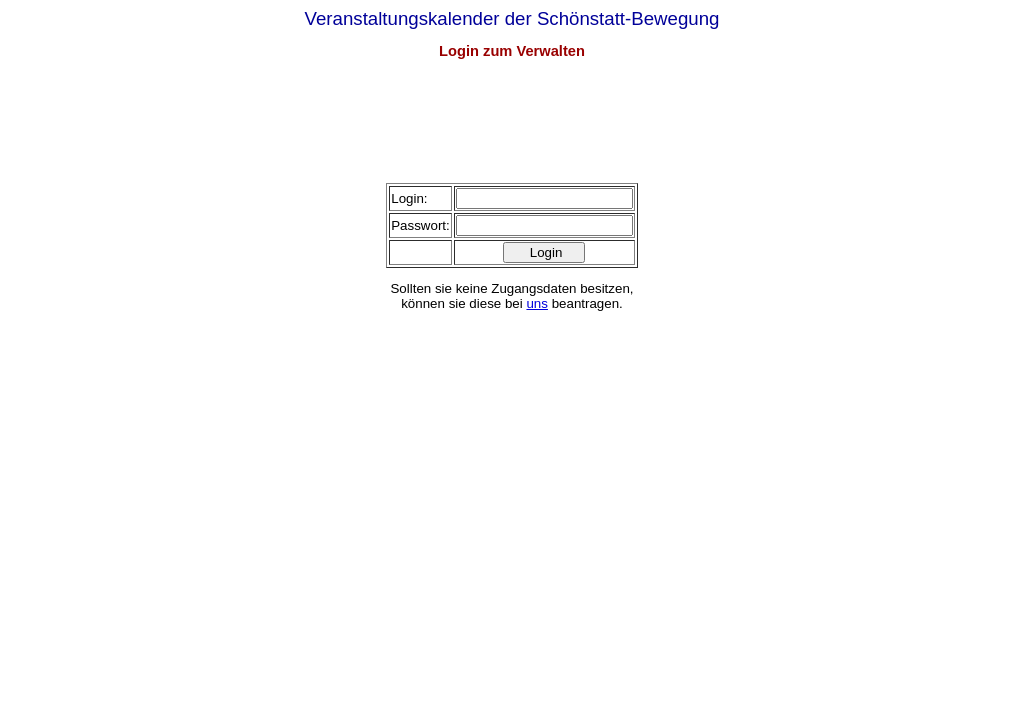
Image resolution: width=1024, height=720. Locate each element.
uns (537, 303)
